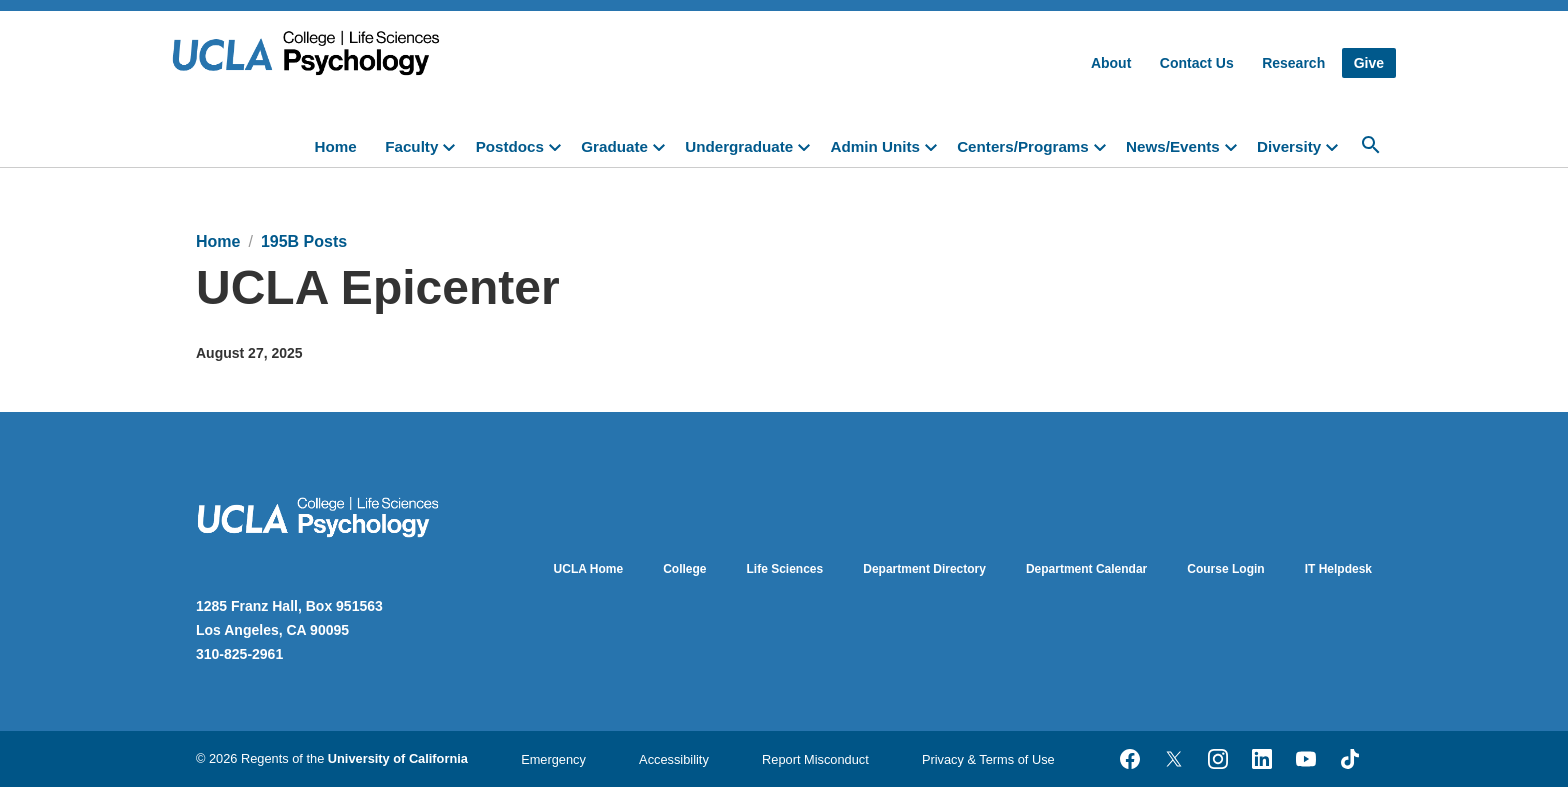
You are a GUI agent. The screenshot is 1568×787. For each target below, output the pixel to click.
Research (1293, 63)
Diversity (1289, 146)
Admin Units (874, 146)
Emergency (553, 759)
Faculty (411, 146)
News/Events (1173, 146)
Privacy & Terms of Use (988, 759)
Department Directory (924, 569)
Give (1369, 63)
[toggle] (453, 145)
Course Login (1225, 569)
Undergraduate (739, 146)
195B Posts (304, 241)
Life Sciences (785, 569)
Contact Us (1197, 63)
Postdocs (510, 146)
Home (336, 146)
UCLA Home (589, 569)
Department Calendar (1086, 569)
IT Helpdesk (1338, 569)
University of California (398, 758)
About (1111, 63)
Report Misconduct (815, 759)
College (684, 569)
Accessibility (674, 759)
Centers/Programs (1023, 146)
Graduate (614, 146)
